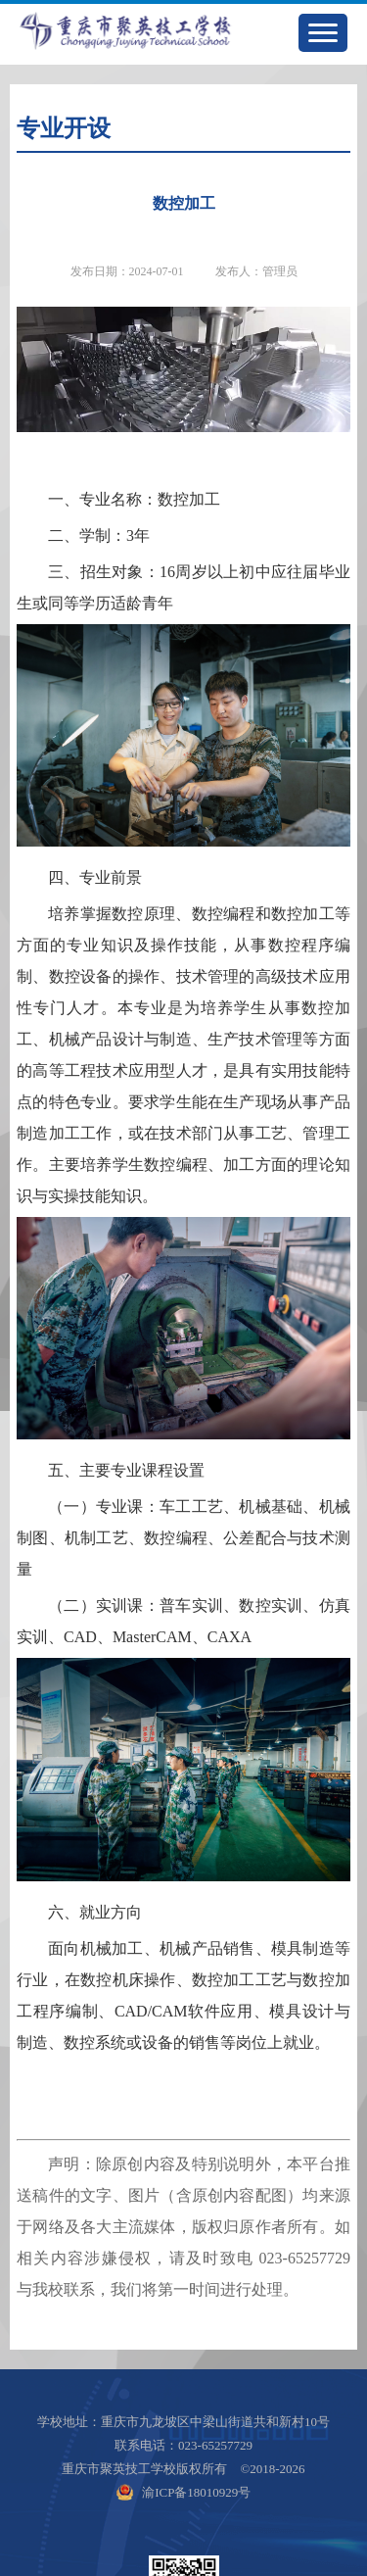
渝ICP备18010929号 (196, 2492)
